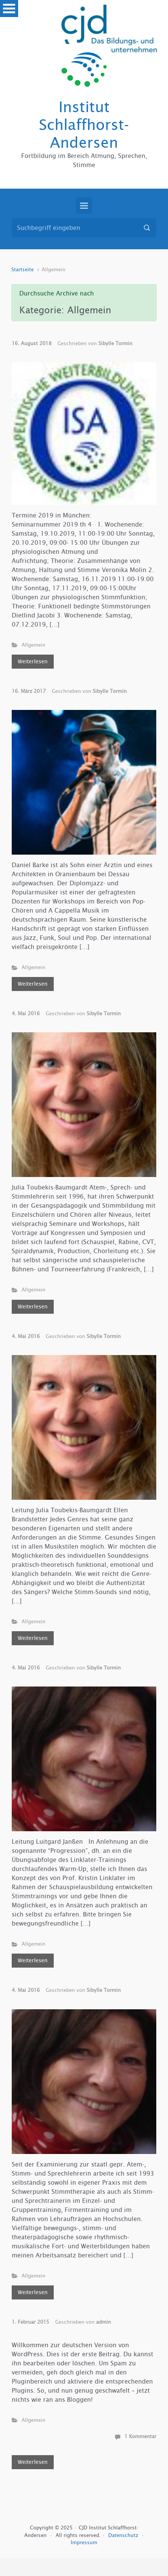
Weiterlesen (33, 661)
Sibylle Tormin (115, 343)
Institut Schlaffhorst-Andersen (84, 124)
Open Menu (9, 8)
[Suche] (84, 227)
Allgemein (33, 645)
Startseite (22, 269)
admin (103, 2322)
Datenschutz (124, 2535)
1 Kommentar (140, 2436)
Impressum (84, 2542)
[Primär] (84, 206)
